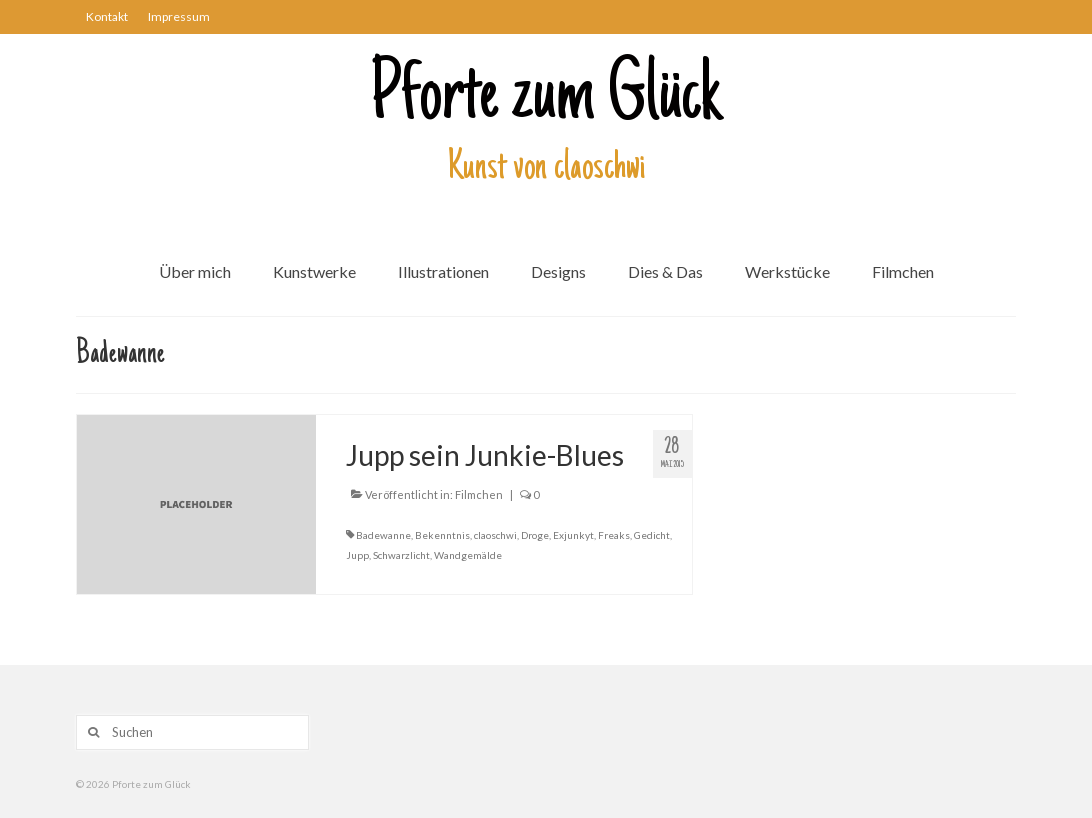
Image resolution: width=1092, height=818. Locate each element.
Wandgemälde (468, 555)
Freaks (614, 535)
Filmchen (479, 494)
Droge (535, 535)
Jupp (357, 555)
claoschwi (495, 535)
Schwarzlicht (401, 555)
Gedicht (652, 535)
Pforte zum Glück (546, 99)
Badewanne (383, 535)
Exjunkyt (573, 535)
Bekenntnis (442, 535)
